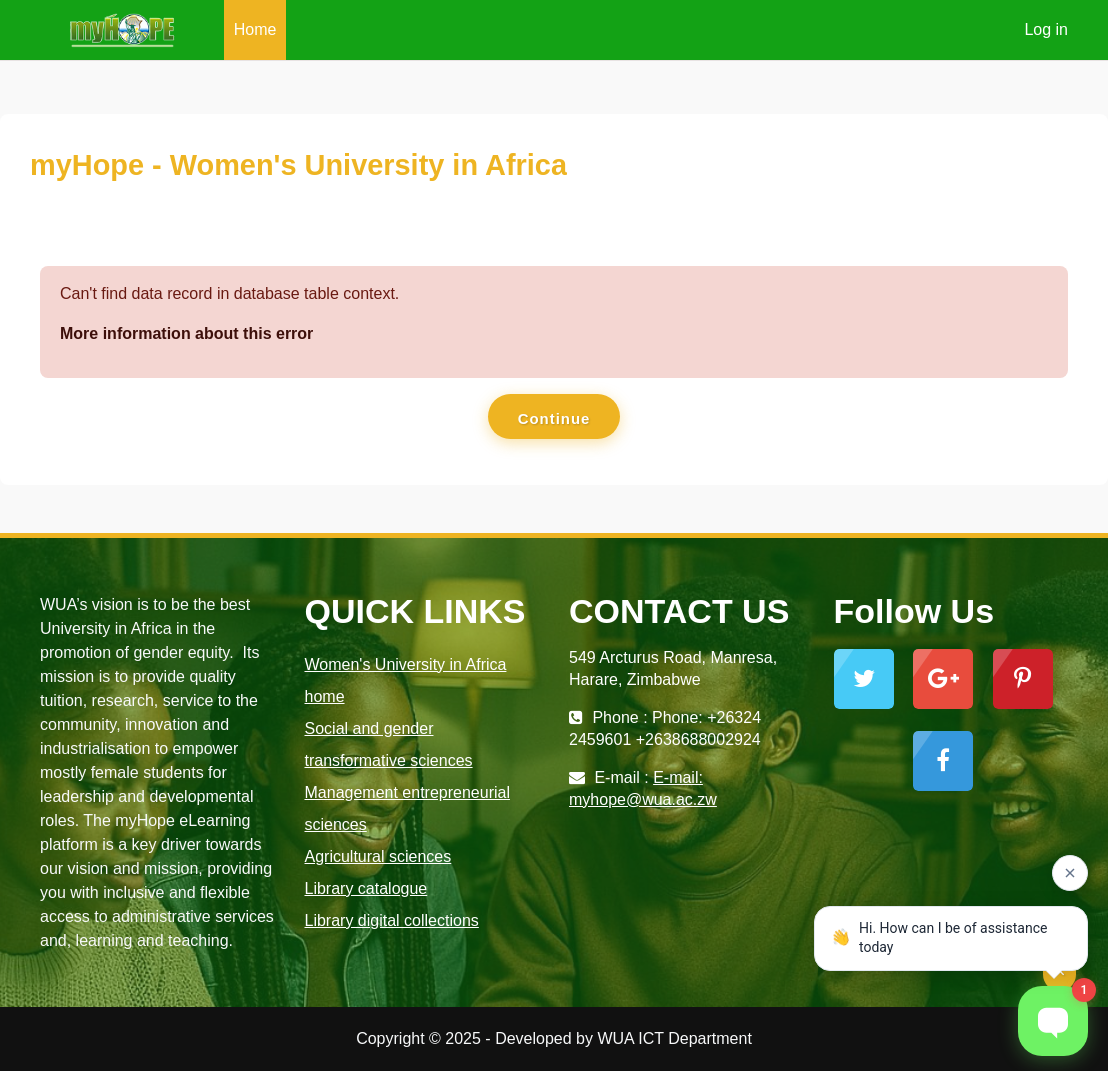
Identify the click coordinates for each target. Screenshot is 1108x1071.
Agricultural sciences (378, 856)
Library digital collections (392, 920)
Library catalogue (366, 888)
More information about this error (186, 333)
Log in (1046, 29)
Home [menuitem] (255, 29)
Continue (554, 418)
